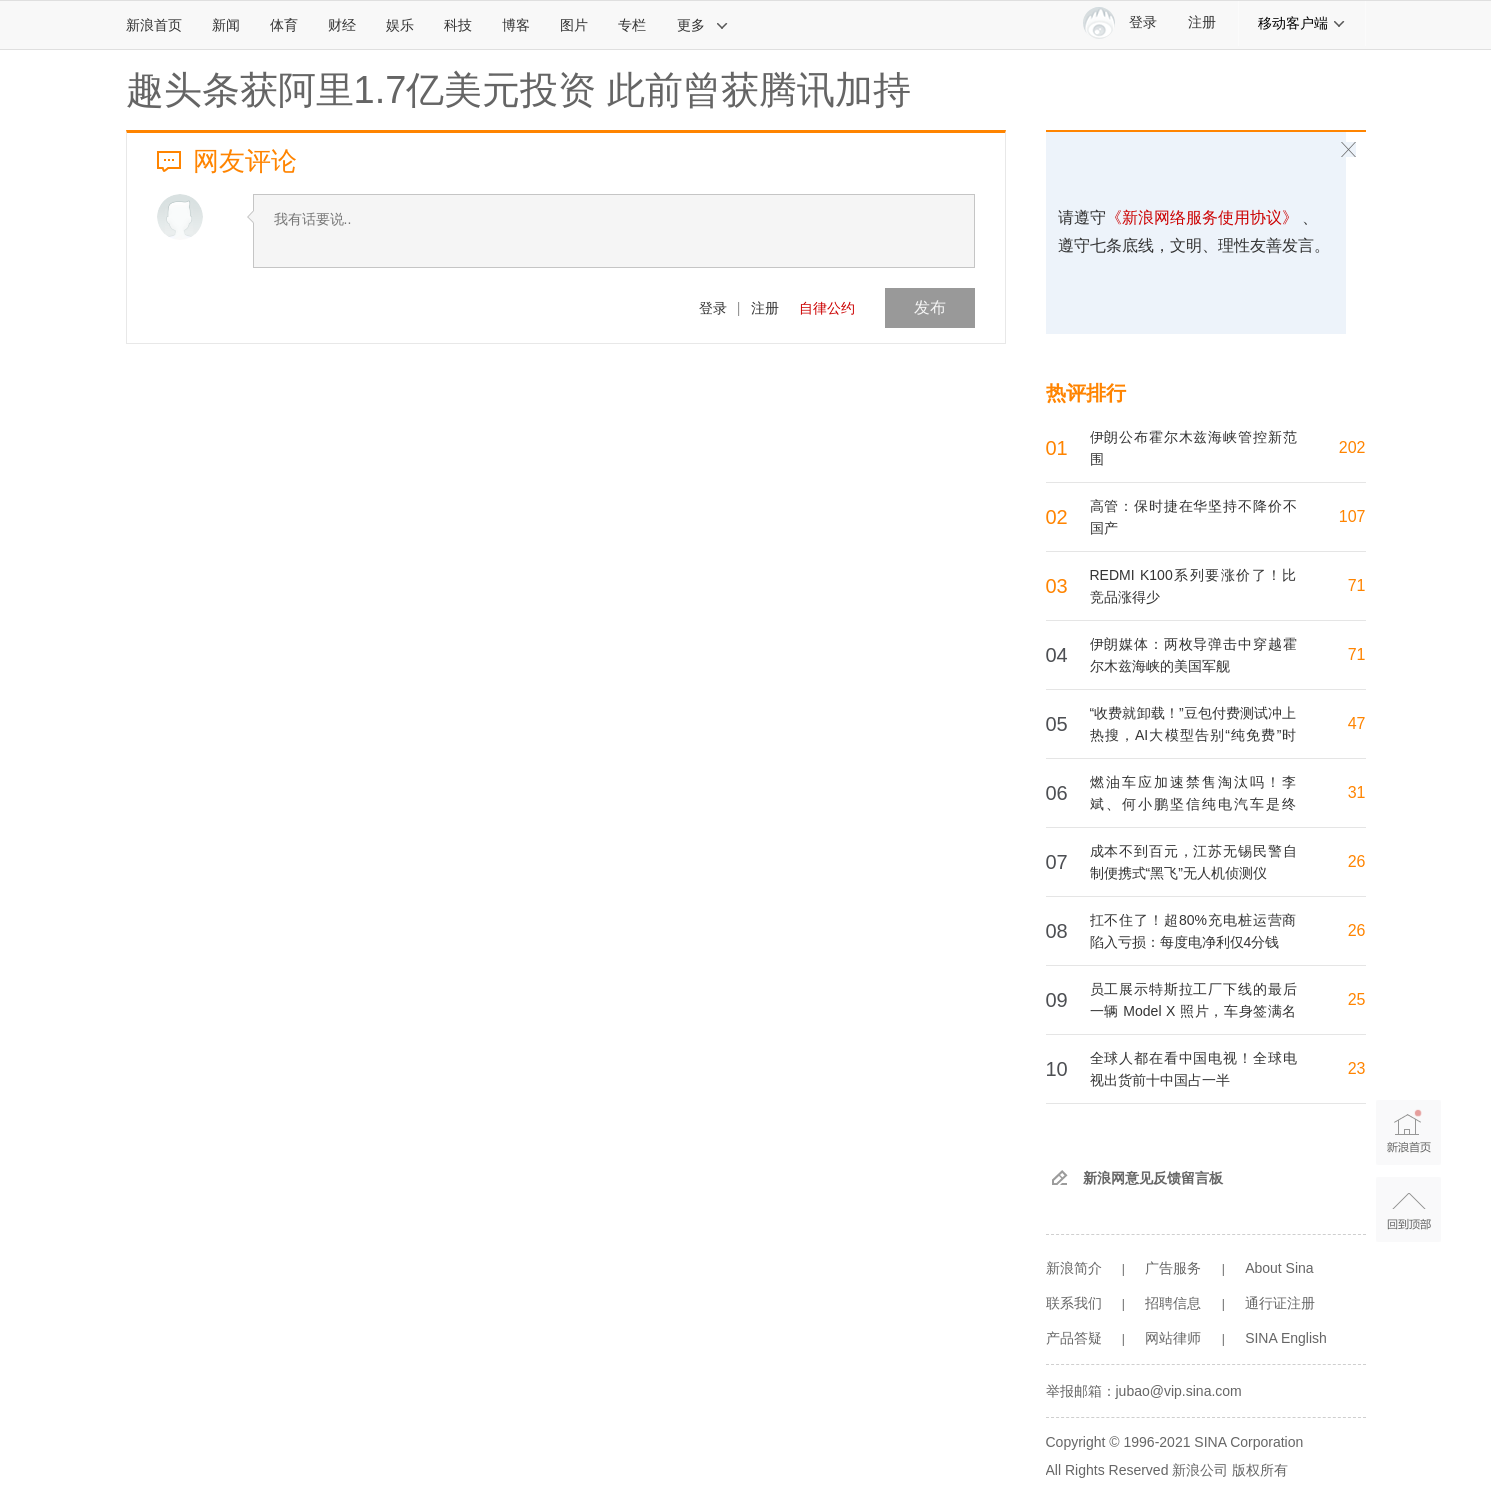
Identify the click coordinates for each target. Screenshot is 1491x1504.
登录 (713, 308)
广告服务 (1173, 1268)
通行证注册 (1280, 1303)
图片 (574, 25)
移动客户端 (1302, 23)
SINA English (1286, 1338)
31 (1357, 792)
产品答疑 (1074, 1338)
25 (1357, 999)
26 (1357, 861)
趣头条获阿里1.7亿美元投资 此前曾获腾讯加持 (518, 90)
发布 (930, 307)
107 (1352, 516)
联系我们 (1074, 1303)
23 (1357, 1068)
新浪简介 (1074, 1268)
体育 (284, 25)
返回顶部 (1408, 1209)
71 (1357, 585)
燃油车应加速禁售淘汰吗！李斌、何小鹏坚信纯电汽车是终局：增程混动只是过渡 (1193, 804)
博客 (516, 25)
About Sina (1279, 1268)
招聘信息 (1173, 1303)
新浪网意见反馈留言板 (1153, 1178)
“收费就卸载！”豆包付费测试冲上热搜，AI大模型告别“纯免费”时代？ (1193, 735)
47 (1357, 723)
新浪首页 (154, 25)
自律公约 (827, 308)
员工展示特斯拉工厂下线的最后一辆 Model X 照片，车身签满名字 (1193, 1011)
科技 (458, 25)
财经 (342, 25)
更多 (703, 25)
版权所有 (1260, 1470)
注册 (1202, 22)
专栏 (632, 25)
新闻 (226, 25)
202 (1352, 447)
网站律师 (1173, 1338)
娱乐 (400, 25)
